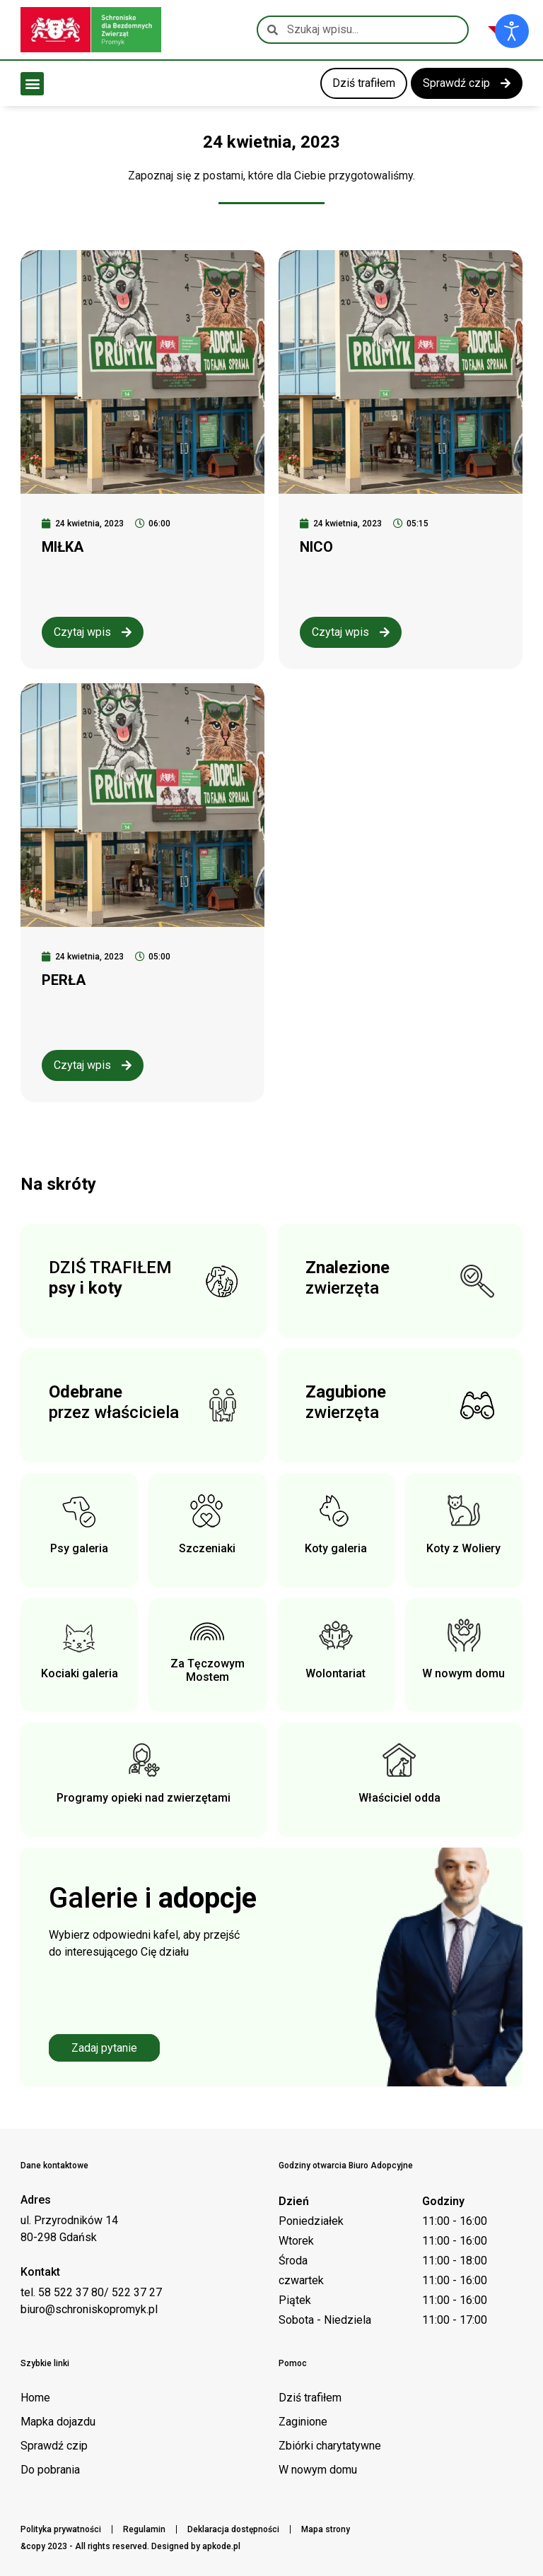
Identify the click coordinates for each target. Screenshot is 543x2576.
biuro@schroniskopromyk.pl (89, 2309)
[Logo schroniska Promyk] (91, 29)
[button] (32, 83)
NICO (316, 546)
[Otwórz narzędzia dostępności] (512, 31)
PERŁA (64, 979)
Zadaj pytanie (104, 2048)
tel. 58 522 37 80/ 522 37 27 (91, 2292)
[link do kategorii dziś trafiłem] (363, 83)
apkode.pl (221, 2546)
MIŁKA (62, 546)
